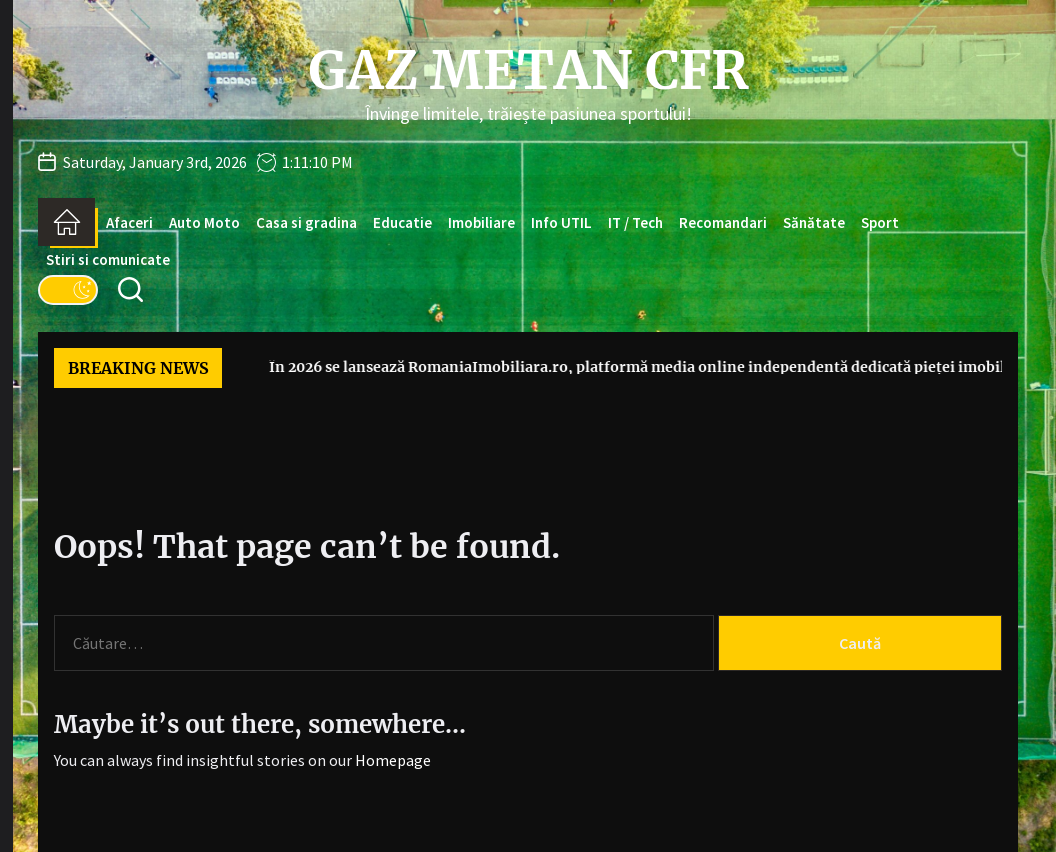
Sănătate (814, 222)
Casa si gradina (306, 222)
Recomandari (723, 222)
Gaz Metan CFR (528, 71)
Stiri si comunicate (108, 259)
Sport (880, 222)
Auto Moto (204, 222)
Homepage (393, 760)
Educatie (402, 222)
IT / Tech (635, 222)
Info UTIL (561, 222)
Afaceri (129, 222)
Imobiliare (481, 222)
